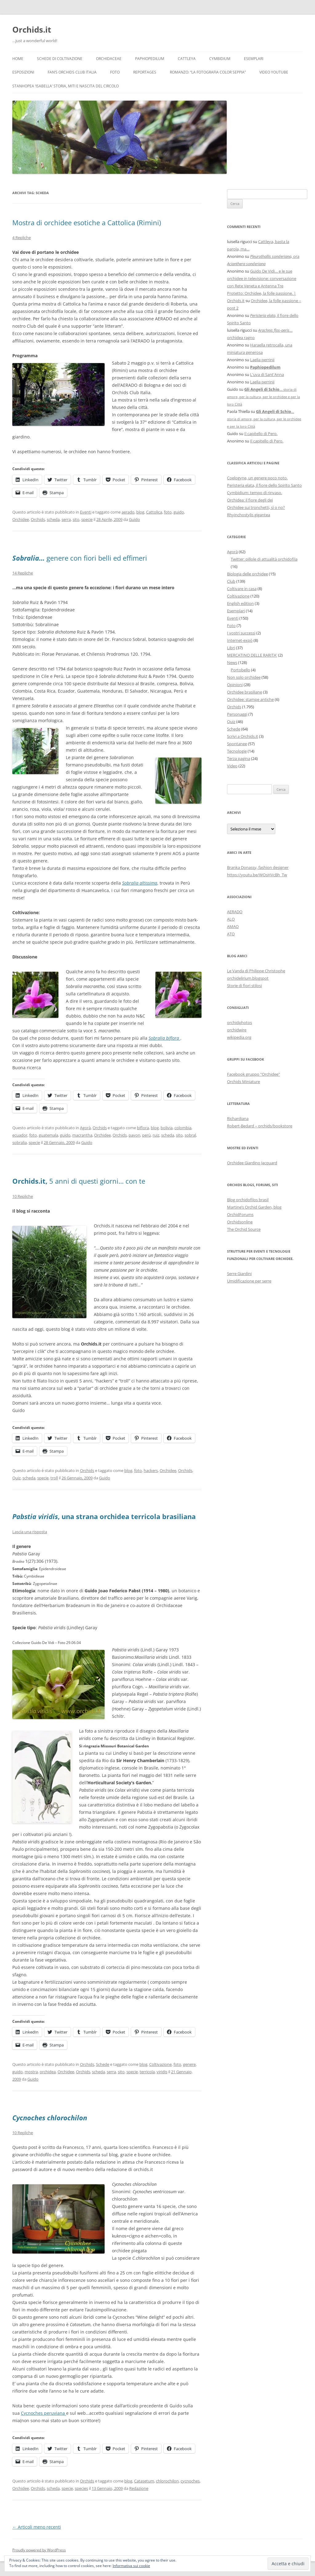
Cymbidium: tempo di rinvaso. (254, 492)
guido (178, 512)
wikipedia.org (239, 1037)
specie (87, 519)
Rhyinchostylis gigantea (248, 515)
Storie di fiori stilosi (244, 985)
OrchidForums (240, 1214)
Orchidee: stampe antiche (250, 699)
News (232, 662)
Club (231, 581)
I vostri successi (241, 633)
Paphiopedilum (149, 58)
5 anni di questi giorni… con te (78, 1181)
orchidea (48, 2071)
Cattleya (187, 58)
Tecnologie (237, 751)
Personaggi (237, 714)
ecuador (19, 1135)
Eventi (85, 512)
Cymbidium (219, 58)
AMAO (233, 926)
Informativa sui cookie (131, 2565)
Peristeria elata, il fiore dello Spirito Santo (264, 485)
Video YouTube (273, 72)
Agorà (85, 1127)
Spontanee (237, 743)
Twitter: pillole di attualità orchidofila (264, 559)
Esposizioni (23, 72)
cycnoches (190, 2481)
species (81, 2488)
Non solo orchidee (244, 677)
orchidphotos (239, 1022)
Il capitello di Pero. (260, 433)
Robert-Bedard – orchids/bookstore (259, 1126)
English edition (240, 603)
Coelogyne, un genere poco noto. (257, 478)
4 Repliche (21, 237)
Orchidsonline (240, 1222)
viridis (162, 2071)
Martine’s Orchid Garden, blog (254, 1207)
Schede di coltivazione (59, 58)
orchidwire (236, 1030)
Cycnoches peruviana (43, 2413)
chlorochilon (167, 2481)
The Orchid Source (244, 1229)
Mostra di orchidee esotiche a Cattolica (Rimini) (86, 222)
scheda (53, 519)
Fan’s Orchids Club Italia (72, 72)
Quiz (16, 1478)
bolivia (167, 1127)
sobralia (19, 1142)
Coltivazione (160, 2064)
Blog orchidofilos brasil (248, 1199)
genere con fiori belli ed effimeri (79, 557)
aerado (128, 512)
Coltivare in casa (242, 588)
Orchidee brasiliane (244, 692)
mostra (31, 2071)
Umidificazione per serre (249, 1281)
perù (146, 1135)
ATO (231, 934)
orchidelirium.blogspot (248, 978)
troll (54, 1478)
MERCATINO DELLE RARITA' (252, 655)
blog (140, 512)
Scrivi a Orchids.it (242, 736)
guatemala (48, 1135)
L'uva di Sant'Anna (267, 374)
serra (66, 519)
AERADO (234, 911)
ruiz (156, 1135)
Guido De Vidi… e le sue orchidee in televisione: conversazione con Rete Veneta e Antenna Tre (261, 278)
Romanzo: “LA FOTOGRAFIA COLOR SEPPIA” (208, 72)
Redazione (138, 2488)
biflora (143, 1127)
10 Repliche (22, 1196)
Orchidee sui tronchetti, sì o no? (256, 507)
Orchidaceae (109, 58)
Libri (231, 647)
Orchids (38, 519)
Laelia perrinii (262, 359)
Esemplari (253, 58)
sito (76, 519)
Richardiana (238, 1118)
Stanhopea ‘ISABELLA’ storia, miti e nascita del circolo (65, 86)
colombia (182, 1127)
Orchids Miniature (243, 1081)
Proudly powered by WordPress (39, 2550)
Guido (134, 519)
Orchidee (20, 519)
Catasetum (144, 2481)
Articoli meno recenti (36, 2527)
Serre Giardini (239, 1273)
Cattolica (154, 512)
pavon (134, 1135)
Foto (115, 72)
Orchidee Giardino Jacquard (252, 1163)
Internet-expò (240, 640)
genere (189, 2064)
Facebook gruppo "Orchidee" (253, 1074)
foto (168, 512)
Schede (102, 2064)
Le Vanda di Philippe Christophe (256, 971)
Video (232, 766)
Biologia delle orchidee (247, 574)
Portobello (240, 670)
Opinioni (235, 684)
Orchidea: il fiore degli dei (250, 500)
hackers (151, 1470)
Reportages (144, 72)
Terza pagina (238, 758)
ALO (231, 919)
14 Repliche (22, 573)
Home (17, 58)
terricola (147, 2071)
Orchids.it (31, 29)
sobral (190, 1135)
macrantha (82, 1135)
